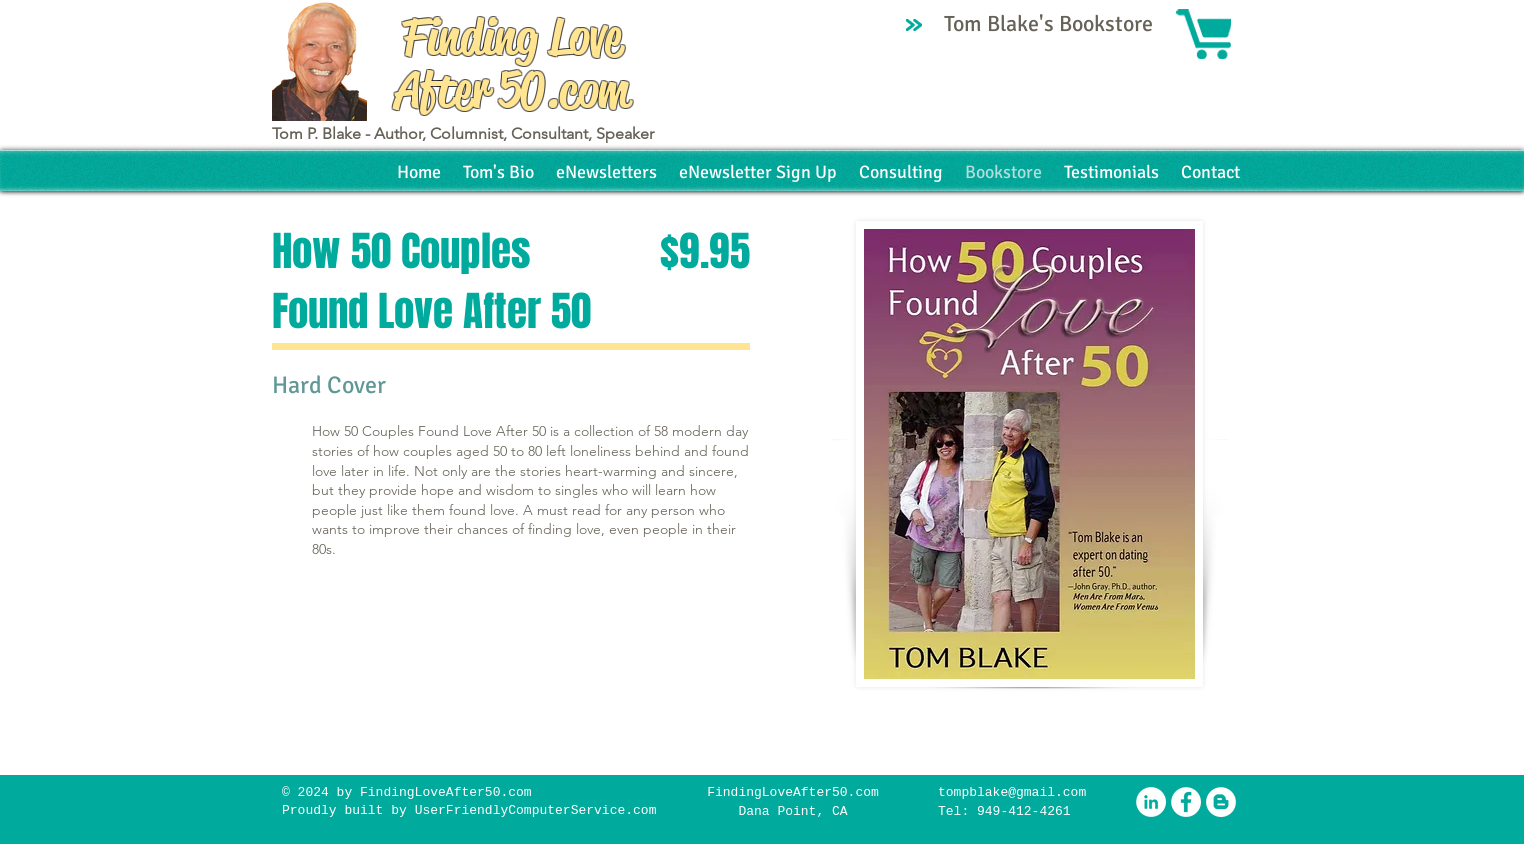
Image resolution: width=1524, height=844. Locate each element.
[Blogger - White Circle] (1221, 802)
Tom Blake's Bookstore (1051, 23)
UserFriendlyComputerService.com (536, 810)
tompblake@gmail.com (1012, 792)
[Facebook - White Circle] (1186, 802)
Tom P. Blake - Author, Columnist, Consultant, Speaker (463, 133)
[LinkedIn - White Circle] (1151, 802)
